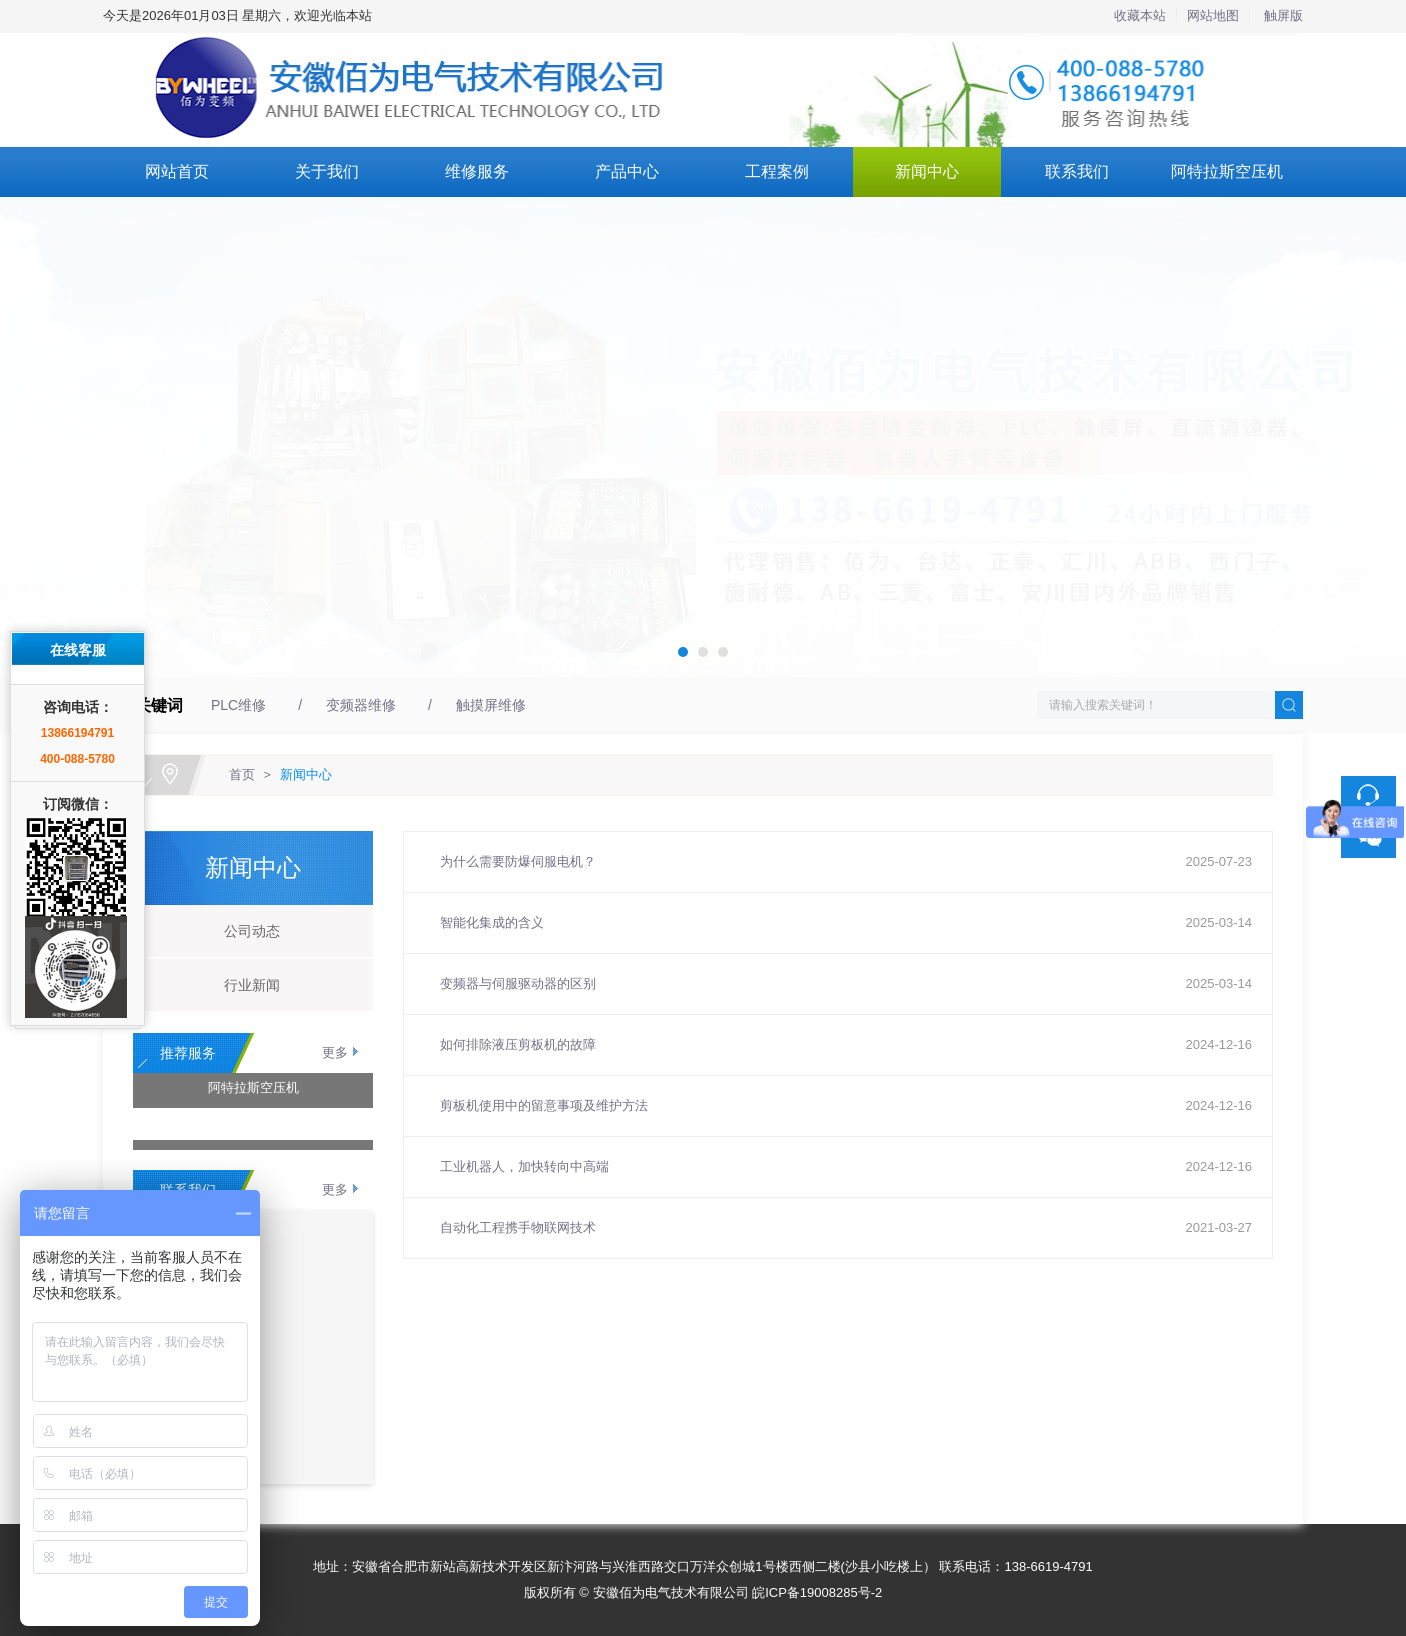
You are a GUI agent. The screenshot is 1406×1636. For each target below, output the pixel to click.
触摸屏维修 (491, 705)
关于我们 (327, 171)
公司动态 (245, 931)
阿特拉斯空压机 (1227, 171)
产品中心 (627, 171)
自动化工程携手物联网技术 (518, 1227)
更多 (335, 1052)
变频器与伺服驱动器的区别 (518, 983)
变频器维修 (361, 705)
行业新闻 (245, 985)
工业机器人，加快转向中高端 (524, 1166)
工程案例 (777, 171)
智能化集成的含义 (492, 922)
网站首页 (177, 171)
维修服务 (477, 171)
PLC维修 (238, 705)
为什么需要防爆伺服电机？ (518, 861)
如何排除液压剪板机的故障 (518, 1044)
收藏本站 (1140, 15)
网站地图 (1213, 15)
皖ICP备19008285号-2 (817, 1592)
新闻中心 (927, 171)
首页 (242, 774)
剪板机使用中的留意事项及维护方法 (544, 1105)
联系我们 (1077, 171)
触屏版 (1283, 15)
